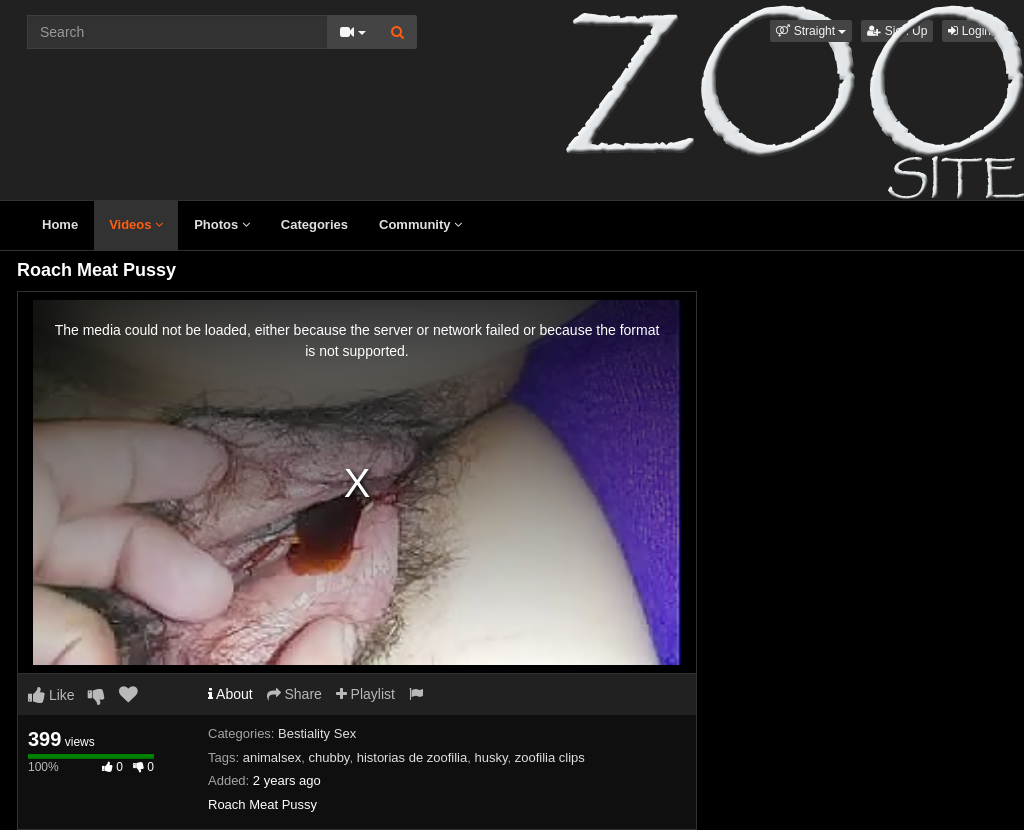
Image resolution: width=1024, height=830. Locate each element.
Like (51, 695)
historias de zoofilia (412, 757)
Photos (222, 224)
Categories (314, 224)
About (230, 694)
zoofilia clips (550, 757)
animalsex (272, 757)
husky (490, 757)
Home (60, 224)
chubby (328, 757)
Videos (136, 224)
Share (294, 694)
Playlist (365, 694)
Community (420, 224)
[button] (811, 31)
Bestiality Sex (317, 733)
